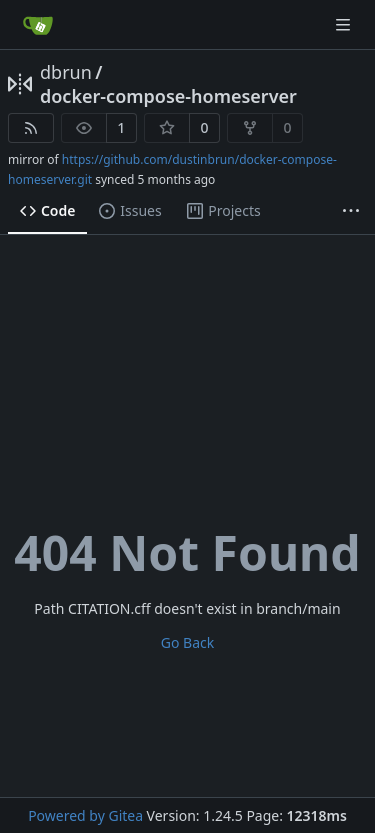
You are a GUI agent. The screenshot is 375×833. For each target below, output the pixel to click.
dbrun (66, 72)
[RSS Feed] (31, 128)
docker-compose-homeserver (168, 96)
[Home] (38, 25)
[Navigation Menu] (345, 24)
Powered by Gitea (85, 815)
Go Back (187, 642)
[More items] (351, 212)
